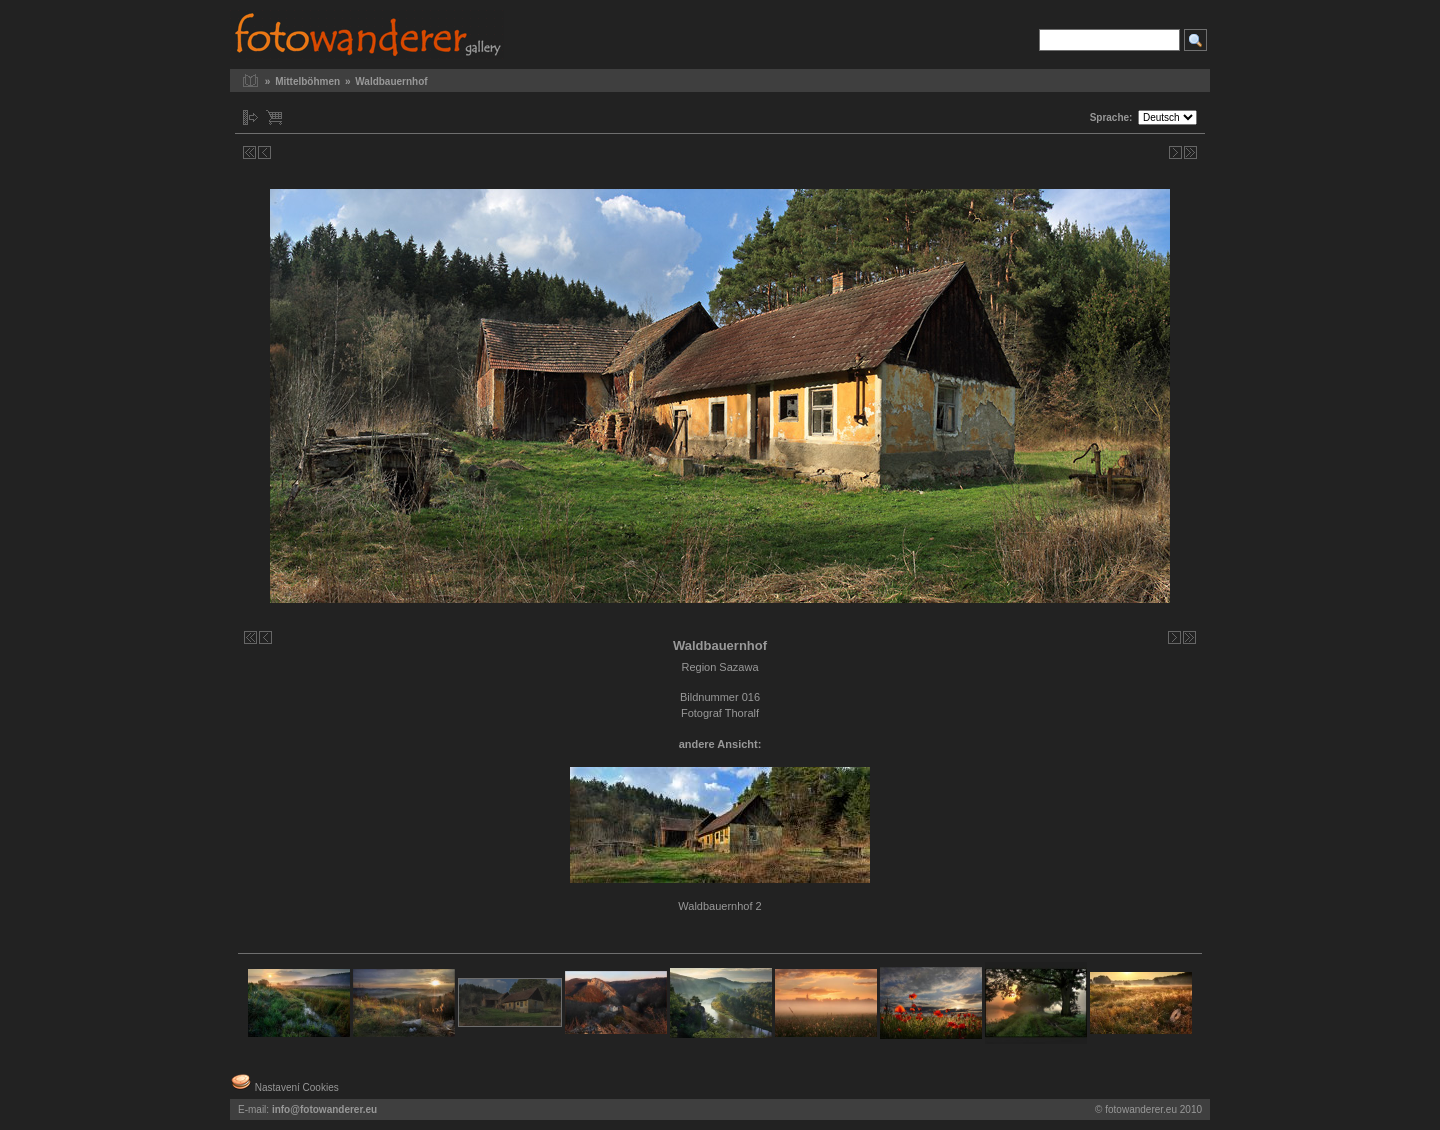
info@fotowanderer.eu (324, 1109)
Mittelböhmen (307, 81)
